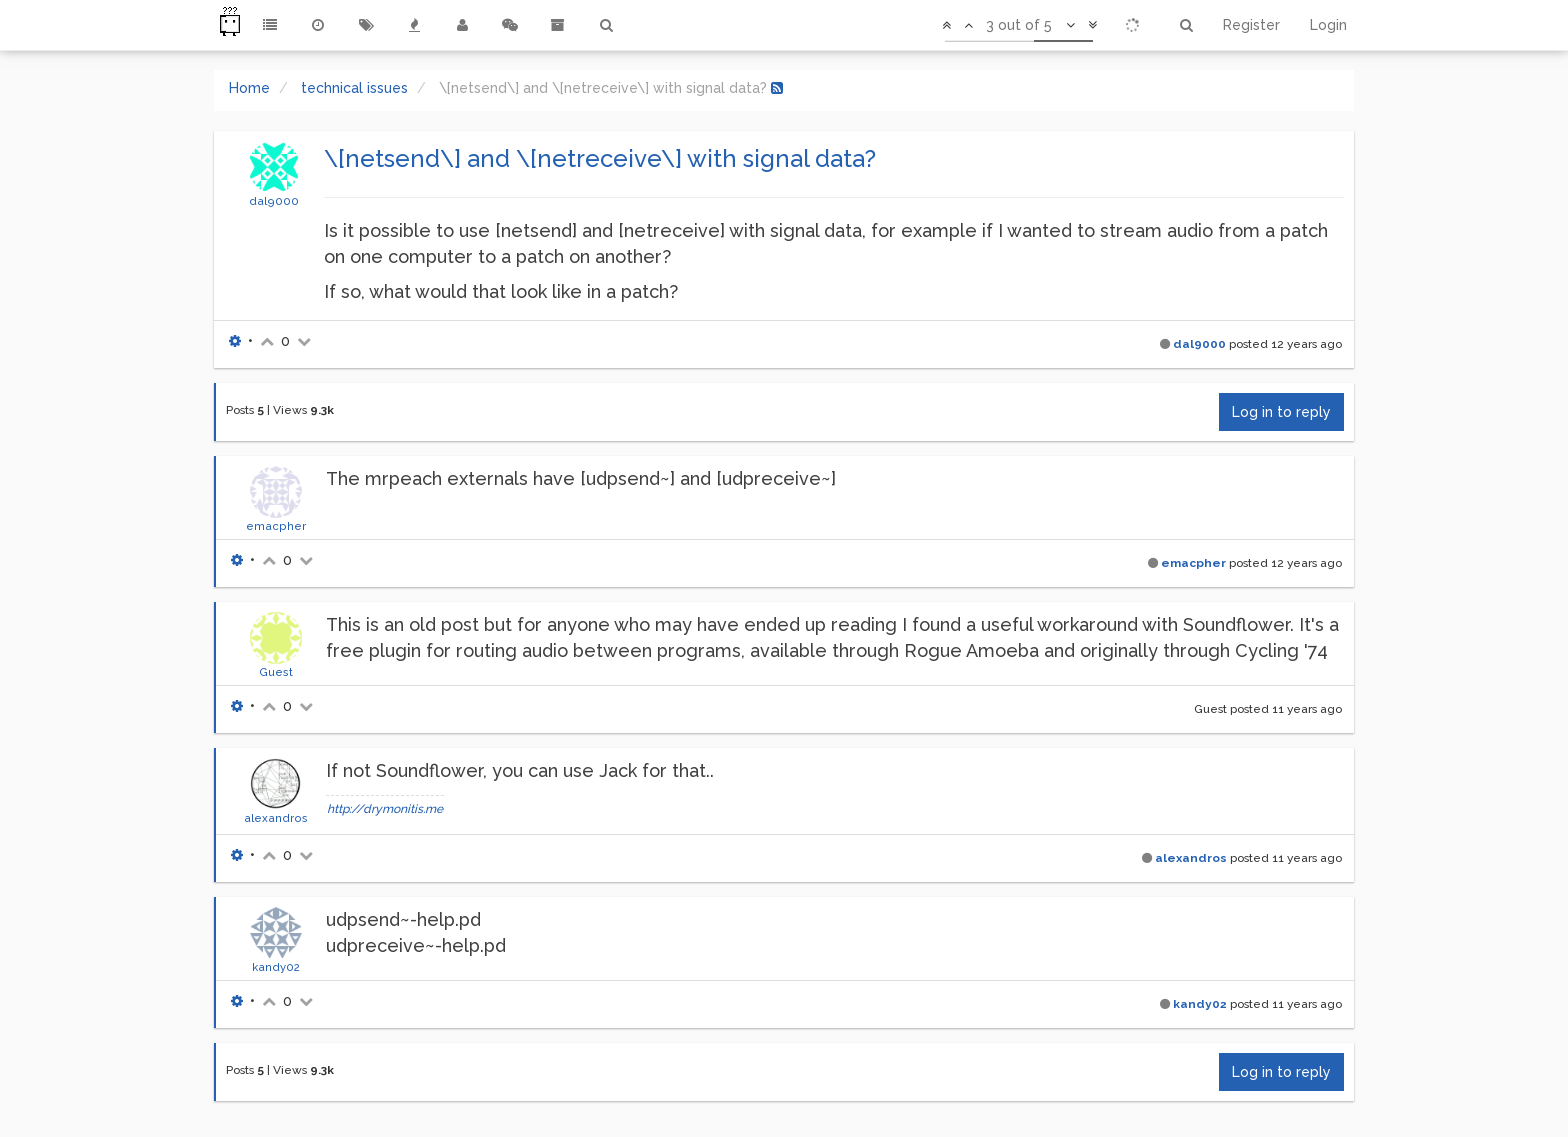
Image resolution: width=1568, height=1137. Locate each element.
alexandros (276, 818)
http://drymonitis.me (385, 809)
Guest (276, 672)
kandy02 (276, 967)
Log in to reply (1281, 412)
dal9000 (274, 201)
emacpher (276, 526)
